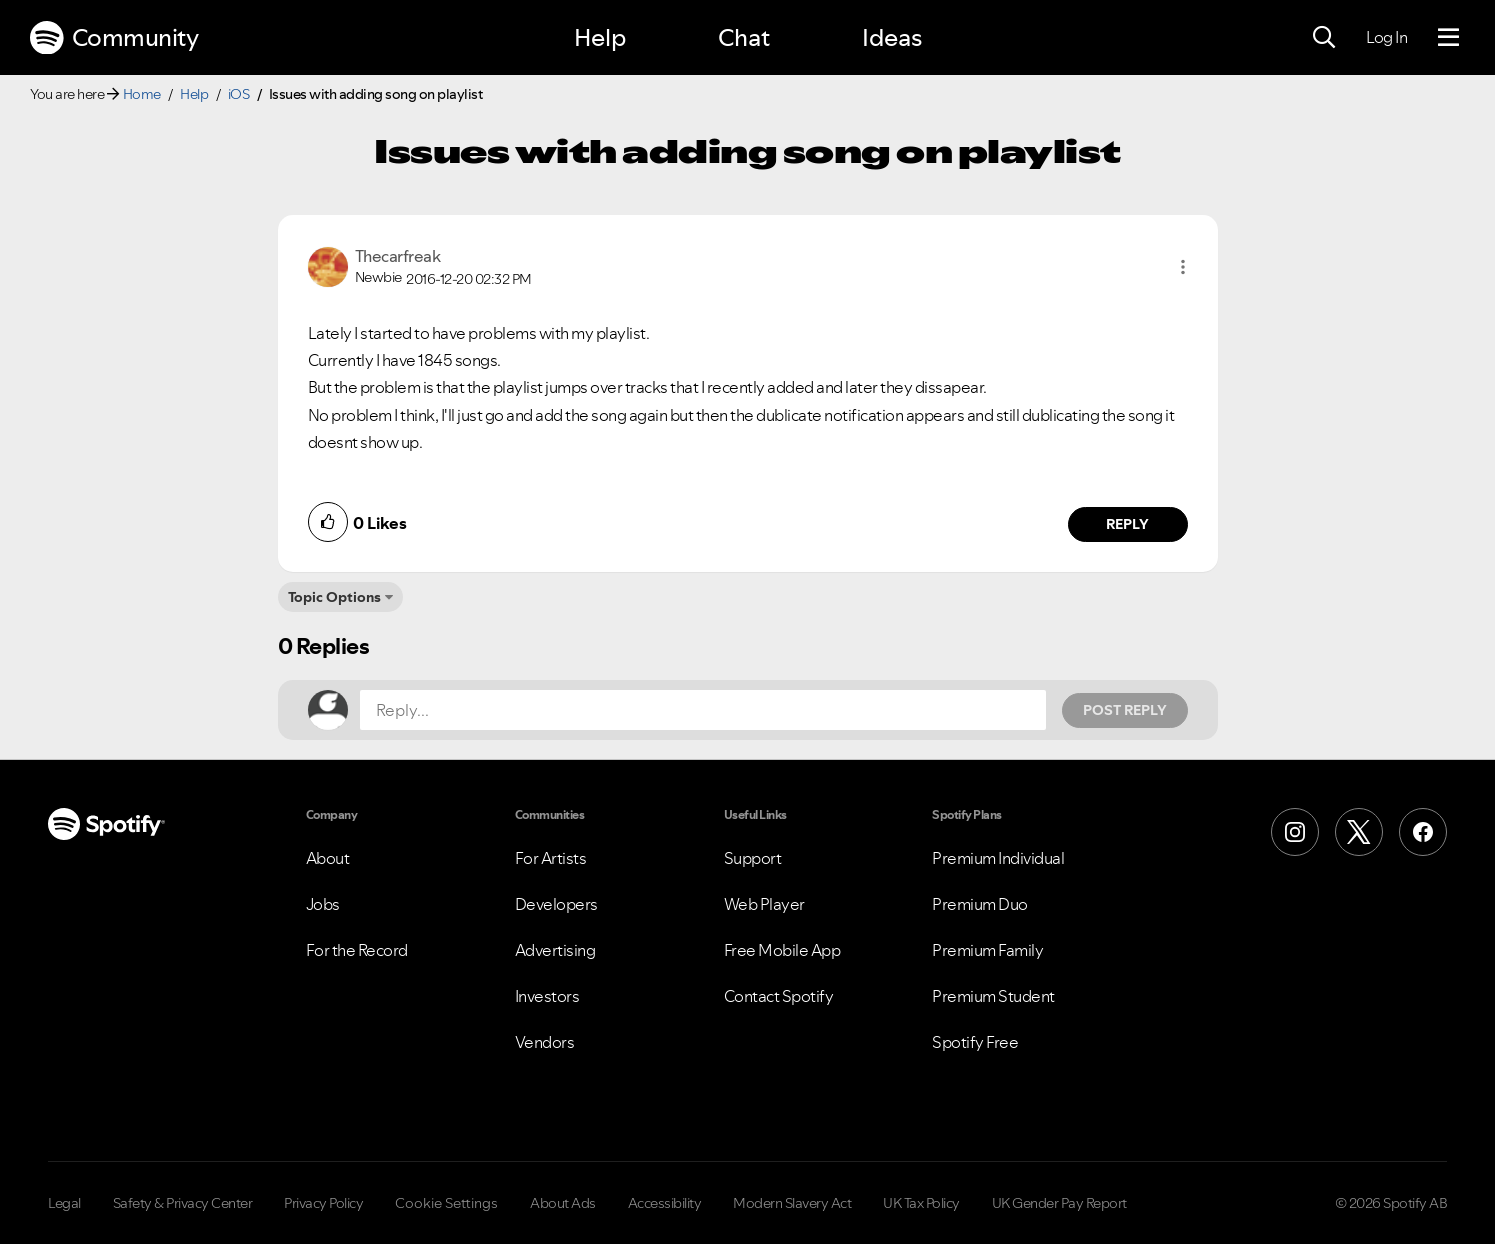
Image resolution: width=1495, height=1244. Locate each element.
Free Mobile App (782, 950)
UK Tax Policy (921, 1203)
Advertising (555, 950)
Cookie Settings (446, 1203)
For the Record (357, 950)
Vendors (545, 1042)
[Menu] (1448, 38)
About (328, 858)
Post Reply (1125, 710)
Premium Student (993, 996)
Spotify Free (975, 1042)
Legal (64, 1203)
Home (142, 94)
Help (600, 37)
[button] (1183, 267)
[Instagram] (1295, 832)
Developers (556, 904)
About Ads (563, 1203)
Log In (1386, 37)
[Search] (1324, 38)
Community (114, 38)
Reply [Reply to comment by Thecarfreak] (1127, 524)
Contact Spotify (779, 996)
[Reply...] (703, 710)
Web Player (764, 904)
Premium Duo (980, 904)
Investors (547, 996)
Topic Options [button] (334, 597)
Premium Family (987, 950)
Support (753, 858)
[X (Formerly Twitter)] (1359, 832)
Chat (744, 37)
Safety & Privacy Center (183, 1203)
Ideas (892, 37)
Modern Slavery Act (792, 1203)
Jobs (323, 904)
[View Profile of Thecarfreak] (398, 256)
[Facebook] (1423, 832)
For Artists (551, 858)
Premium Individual (998, 858)
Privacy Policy (323, 1203)
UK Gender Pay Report (1059, 1203)
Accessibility (665, 1203)
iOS (239, 94)
